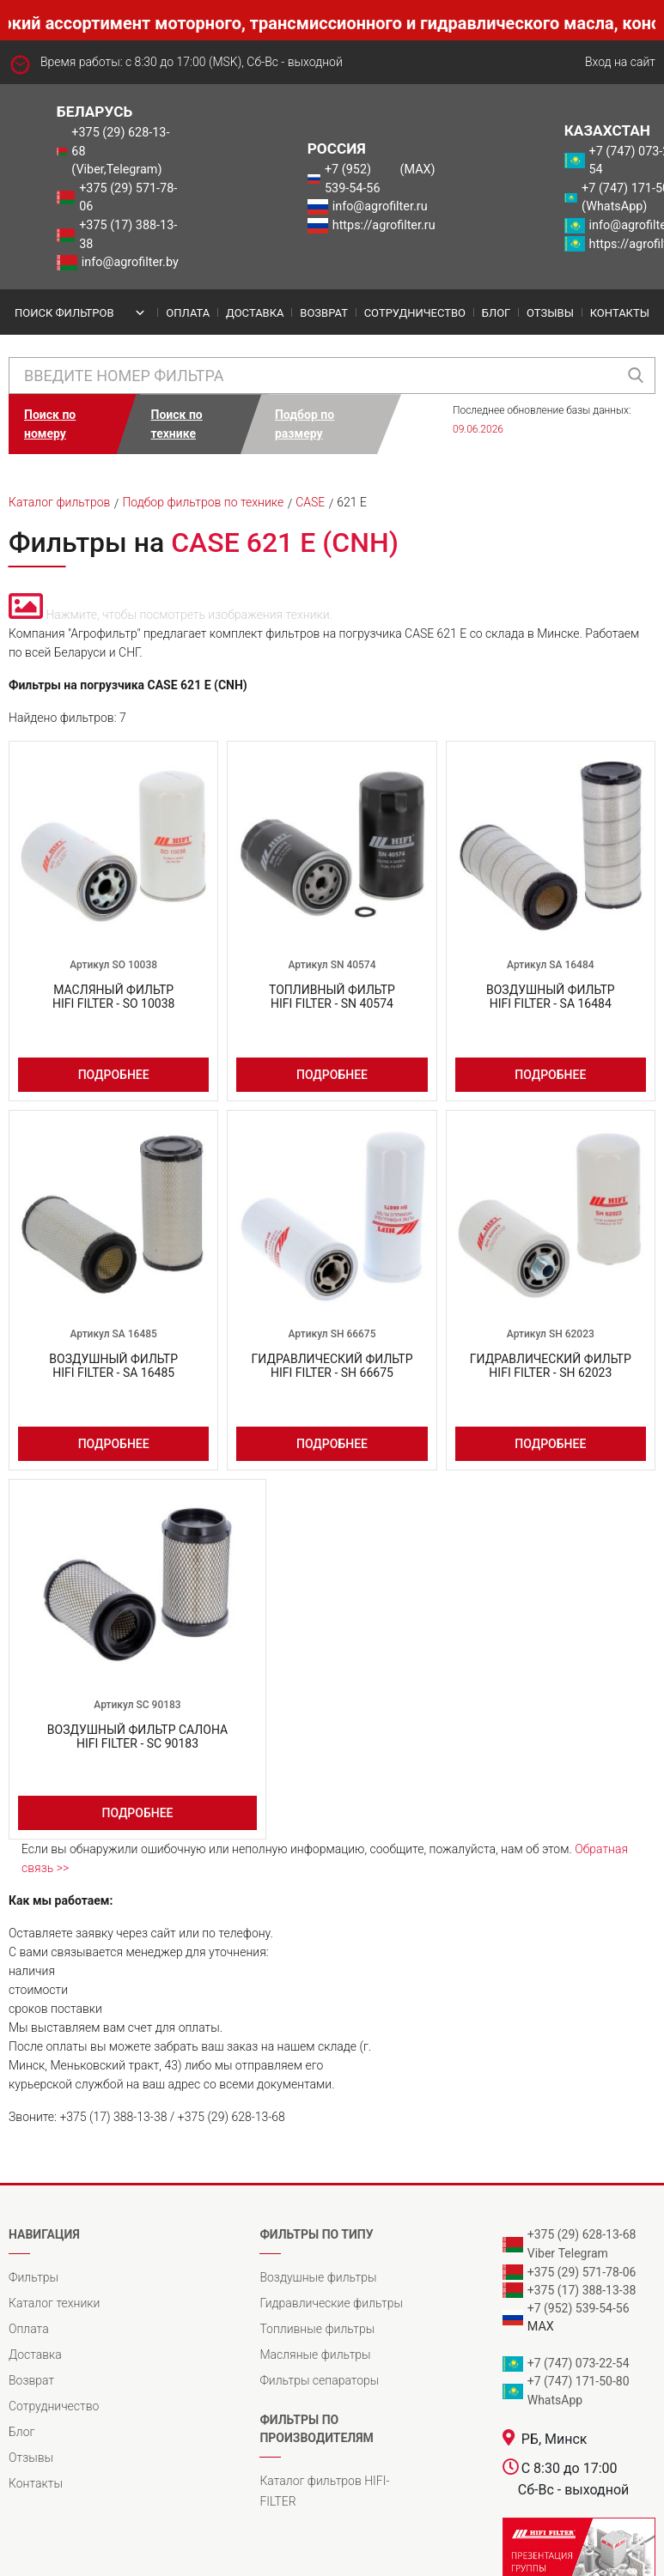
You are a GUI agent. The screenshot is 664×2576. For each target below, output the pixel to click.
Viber (541, 2253)
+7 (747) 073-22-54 (578, 2363)
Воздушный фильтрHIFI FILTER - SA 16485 (113, 1365)
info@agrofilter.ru (380, 206)
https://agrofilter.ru (384, 225)
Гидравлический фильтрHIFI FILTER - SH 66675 (332, 1365)
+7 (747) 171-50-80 (578, 2381)
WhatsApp (554, 2400)
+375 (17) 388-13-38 (128, 235)
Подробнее (113, 1075)
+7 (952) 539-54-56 (353, 179)
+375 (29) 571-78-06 (128, 198)
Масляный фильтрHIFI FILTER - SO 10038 (113, 996)
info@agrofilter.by (130, 262)
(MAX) (418, 169)
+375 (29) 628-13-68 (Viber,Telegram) (120, 151)
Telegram (583, 2253)
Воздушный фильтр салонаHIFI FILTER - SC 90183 (137, 1736)
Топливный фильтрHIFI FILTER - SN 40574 (332, 996)
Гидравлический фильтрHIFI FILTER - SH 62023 (550, 1365)
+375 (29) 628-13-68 (582, 2234)
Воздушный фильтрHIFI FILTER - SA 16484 (550, 996)
